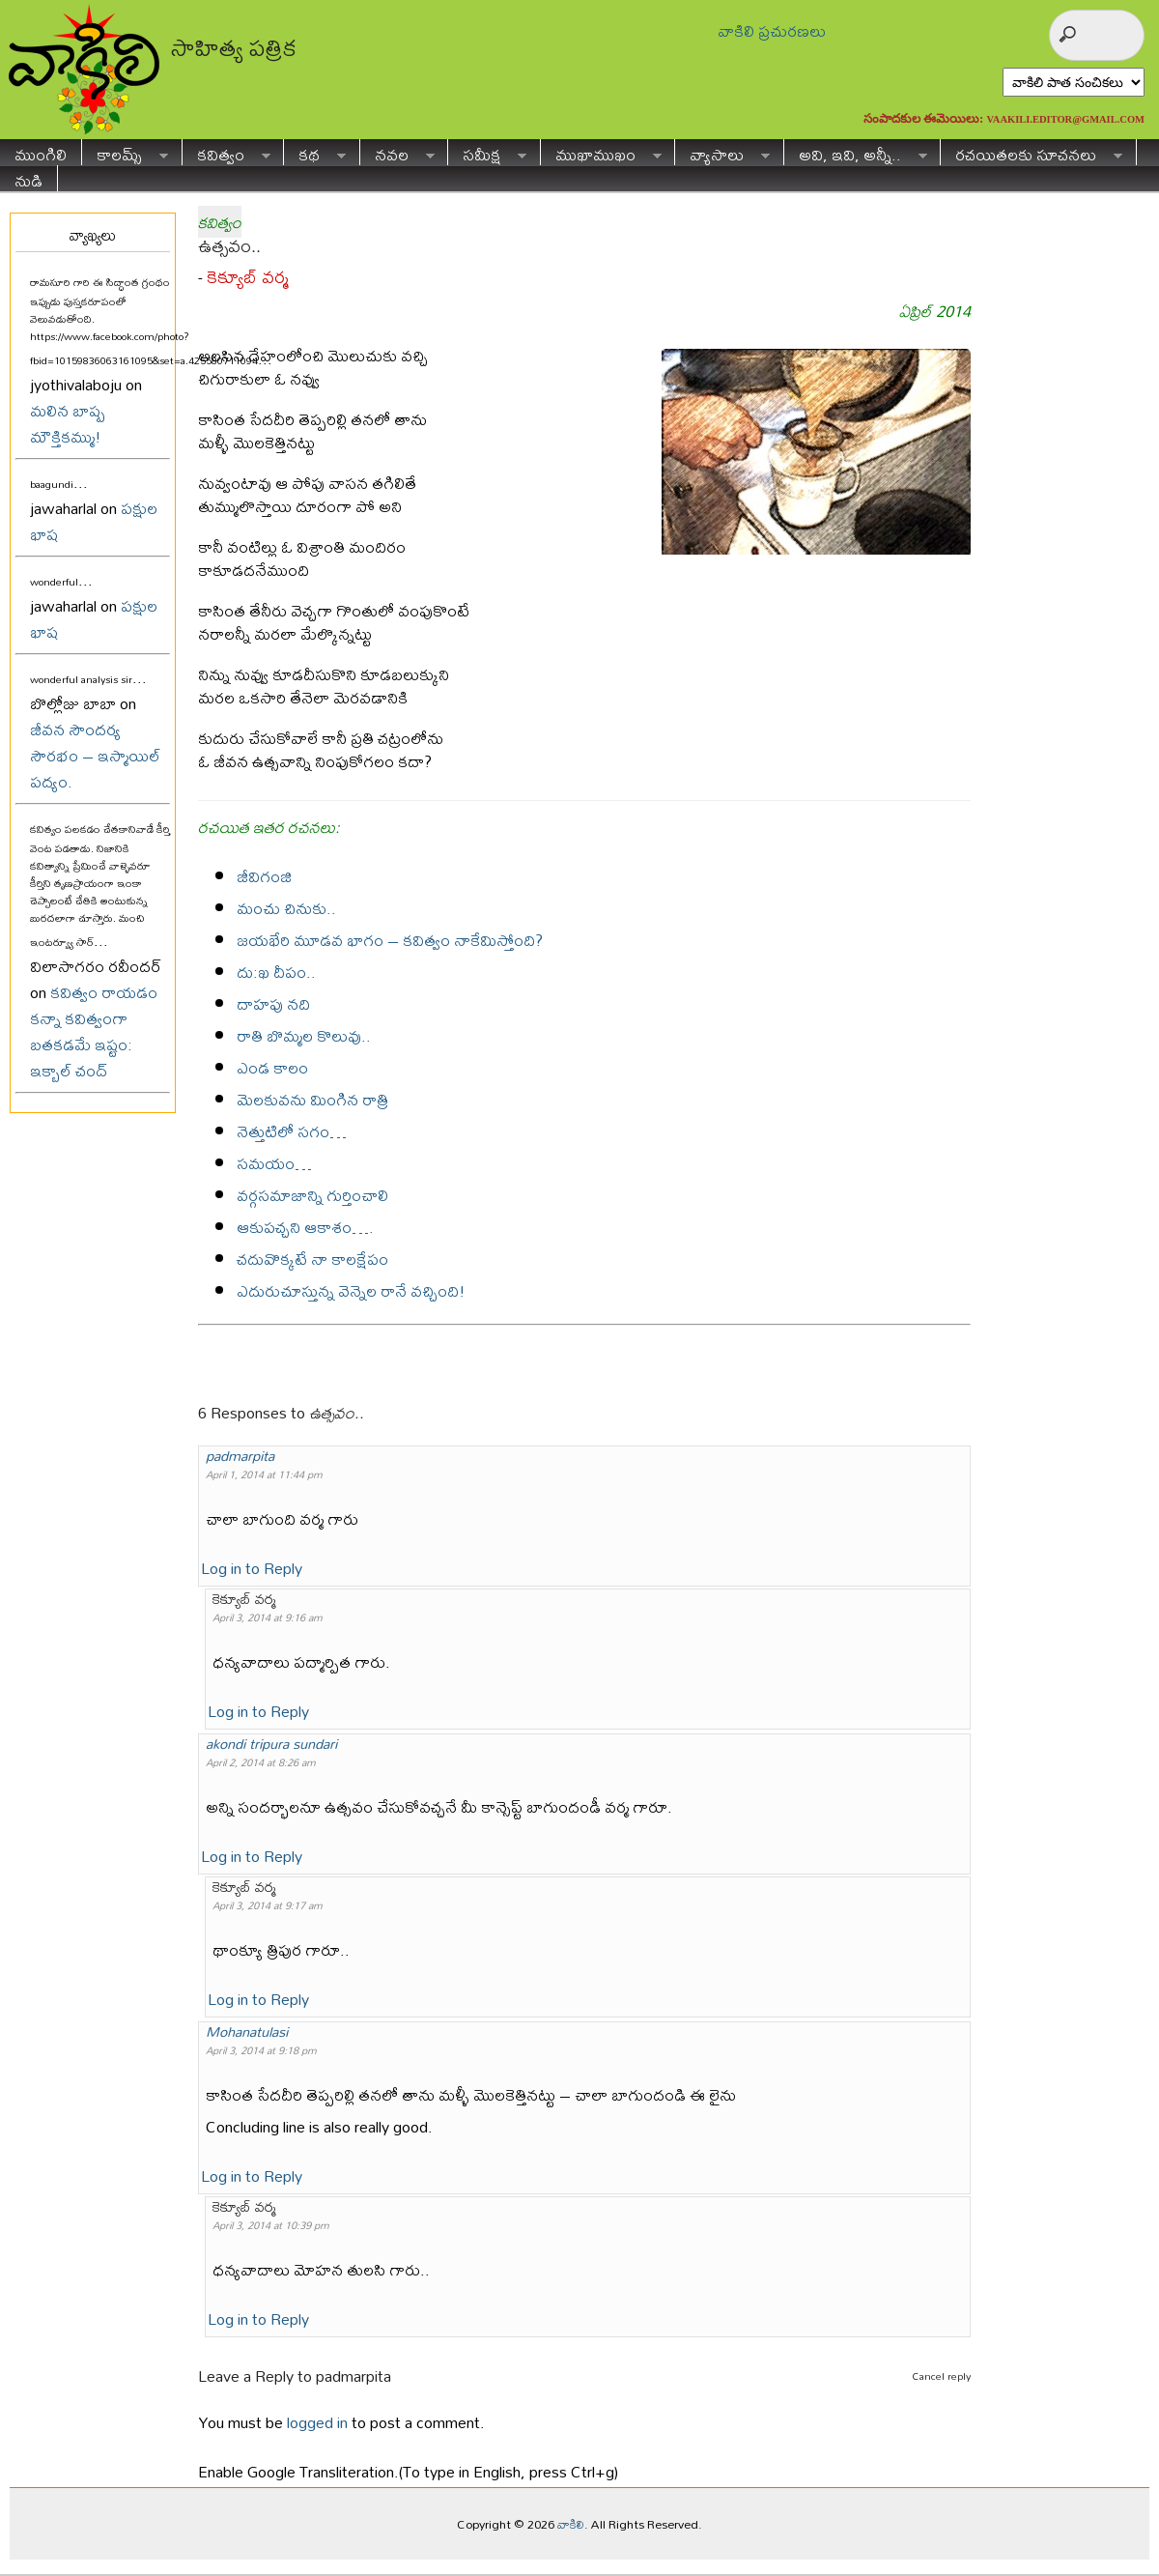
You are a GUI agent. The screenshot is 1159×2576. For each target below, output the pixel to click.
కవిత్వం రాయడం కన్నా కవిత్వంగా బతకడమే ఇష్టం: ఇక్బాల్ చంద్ (93, 1031)
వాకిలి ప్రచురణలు (772, 30)
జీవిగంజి (264, 876)
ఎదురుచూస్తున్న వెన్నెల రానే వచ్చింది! (351, 1290)
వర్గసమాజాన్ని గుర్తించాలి (312, 1195)
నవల (397, 152)
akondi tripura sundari (271, 1744)
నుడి (28, 178)
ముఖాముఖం (601, 152)
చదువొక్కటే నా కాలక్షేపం (312, 1258)
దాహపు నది (273, 1003)
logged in (317, 2422)
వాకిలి (570, 2523)
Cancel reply (941, 2376)
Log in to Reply (251, 1568)
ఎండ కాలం (272, 1067)
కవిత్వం (226, 152)
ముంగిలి (40, 152)
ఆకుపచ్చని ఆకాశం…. (305, 1227)
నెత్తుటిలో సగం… (292, 1131)
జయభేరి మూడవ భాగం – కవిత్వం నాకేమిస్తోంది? (390, 940)
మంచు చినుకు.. (286, 908)
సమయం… (274, 1163)
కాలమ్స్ (125, 152)
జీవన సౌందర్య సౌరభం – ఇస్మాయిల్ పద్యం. (95, 755)
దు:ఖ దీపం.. (276, 971)
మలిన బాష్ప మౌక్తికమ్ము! (67, 423)
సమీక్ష (487, 152)
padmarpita (240, 1456)
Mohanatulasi (247, 2032)
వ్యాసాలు (722, 152)
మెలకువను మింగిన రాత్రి (312, 1099)
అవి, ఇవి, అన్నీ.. (855, 152)
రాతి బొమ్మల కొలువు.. (304, 1035)
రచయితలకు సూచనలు (1031, 152)
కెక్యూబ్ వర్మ (248, 277)
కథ (315, 152)
